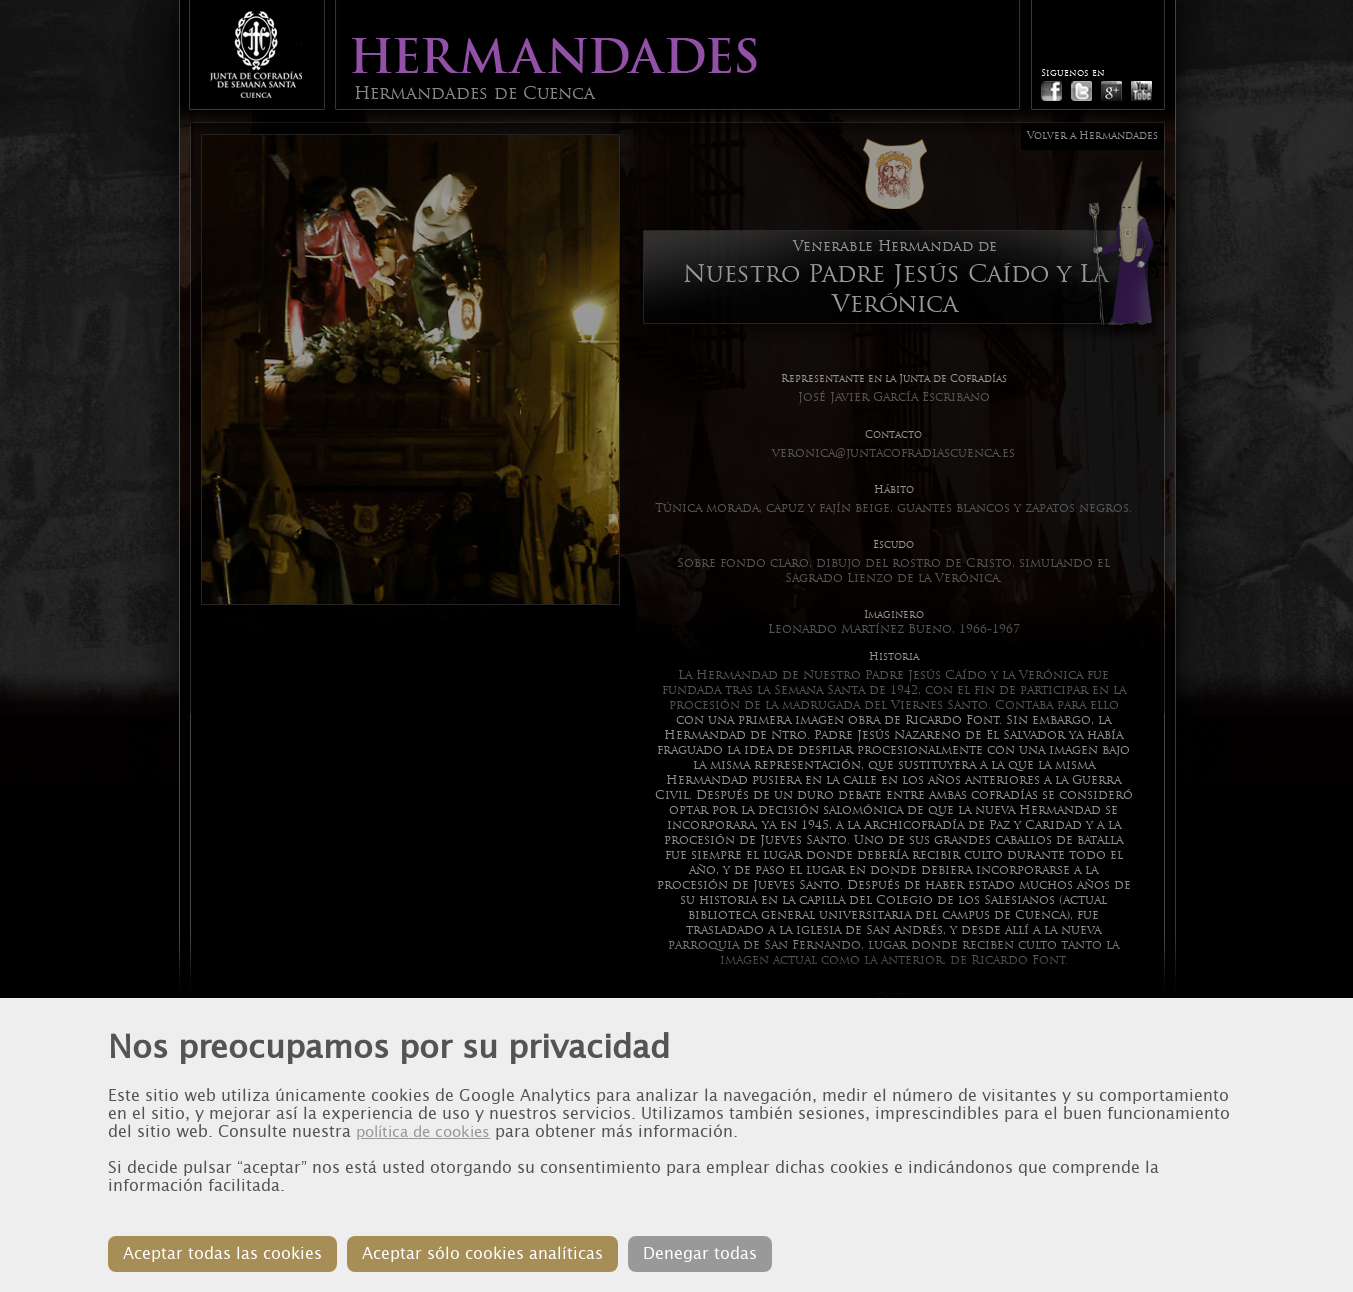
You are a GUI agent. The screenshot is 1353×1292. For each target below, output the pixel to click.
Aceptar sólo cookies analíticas (482, 1253)
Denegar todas (700, 1253)
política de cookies (423, 1132)
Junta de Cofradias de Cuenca (256, 54)
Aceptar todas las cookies (222, 1253)
